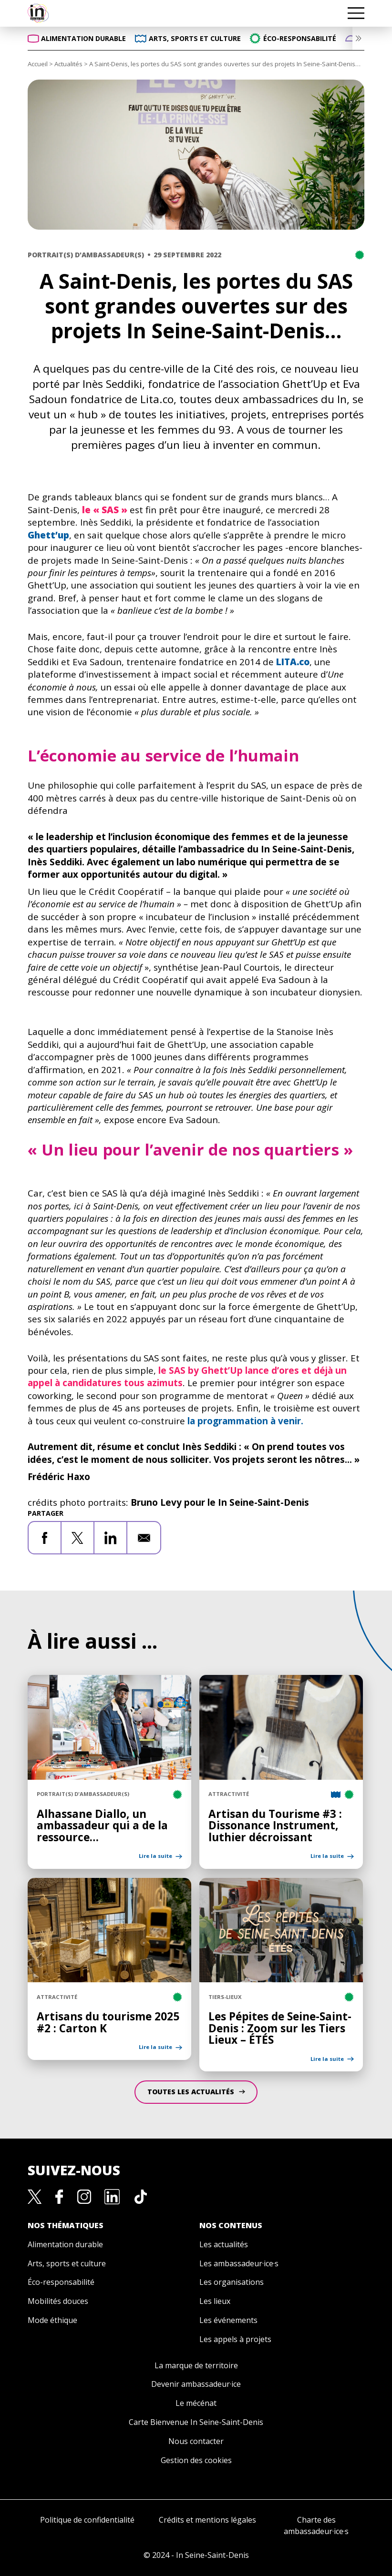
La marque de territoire (196, 2365)
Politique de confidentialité (87, 2520)
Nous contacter (196, 2441)
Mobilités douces (58, 2301)
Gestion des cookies (196, 2460)
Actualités (68, 64)
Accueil (38, 64)
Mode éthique (52, 2320)
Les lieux (214, 2301)
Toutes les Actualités (191, 2091)
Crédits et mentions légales (207, 2520)
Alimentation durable (65, 2244)
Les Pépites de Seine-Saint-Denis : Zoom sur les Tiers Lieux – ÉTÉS (279, 2028)
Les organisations (231, 2282)
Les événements (228, 2320)
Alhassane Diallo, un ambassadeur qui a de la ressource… (102, 1825)
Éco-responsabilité (61, 2282)
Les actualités (223, 2244)
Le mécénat (196, 2403)
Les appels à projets (235, 2339)
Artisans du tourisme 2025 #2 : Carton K (108, 2022)
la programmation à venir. (245, 1421)
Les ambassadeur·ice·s (239, 2263)
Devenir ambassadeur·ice (196, 2384)
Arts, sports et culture (67, 2263)
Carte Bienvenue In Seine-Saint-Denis (196, 2422)
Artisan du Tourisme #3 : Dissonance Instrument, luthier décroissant (275, 1825)
